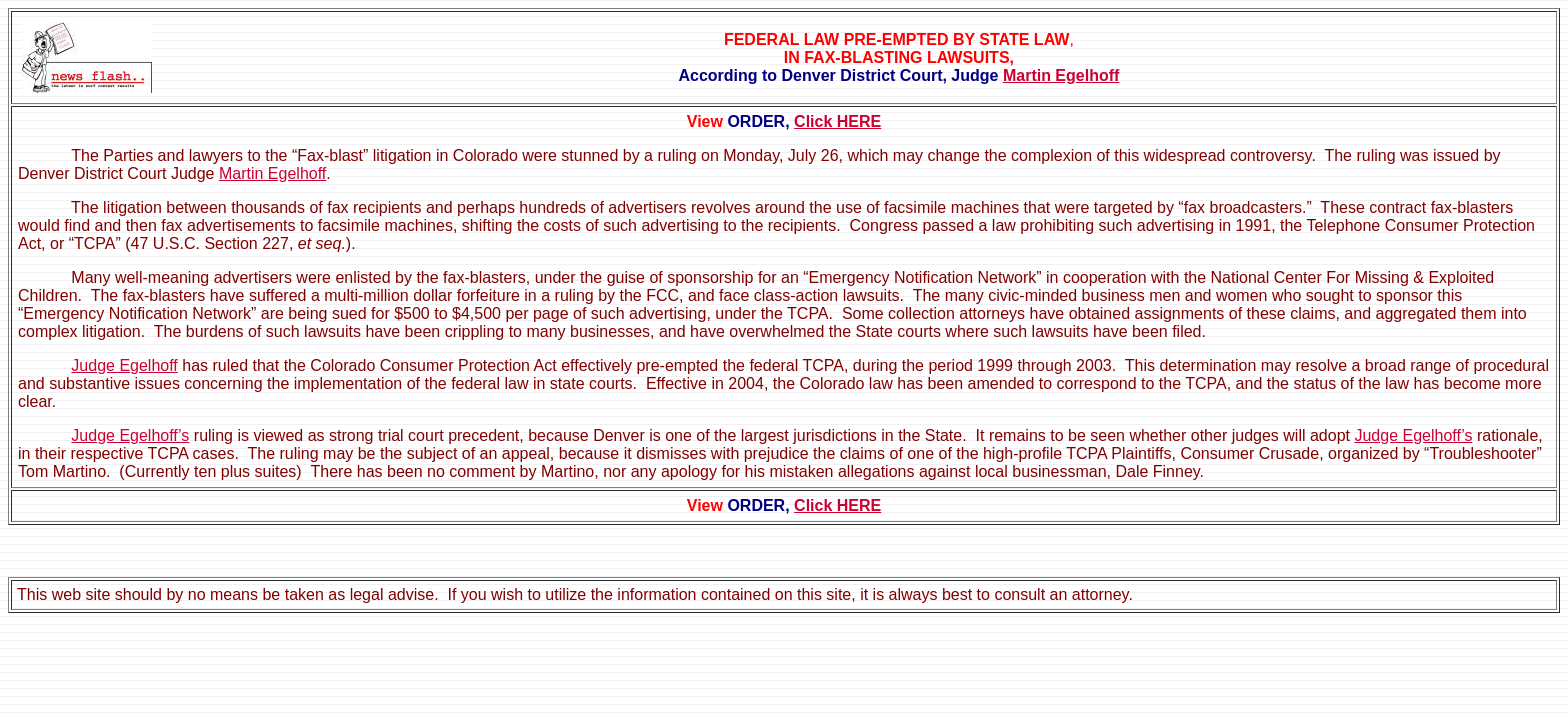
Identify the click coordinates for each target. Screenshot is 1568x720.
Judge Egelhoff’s (130, 435)
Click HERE (837, 121)
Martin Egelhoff (1061, 75)
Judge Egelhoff (124, 365)
